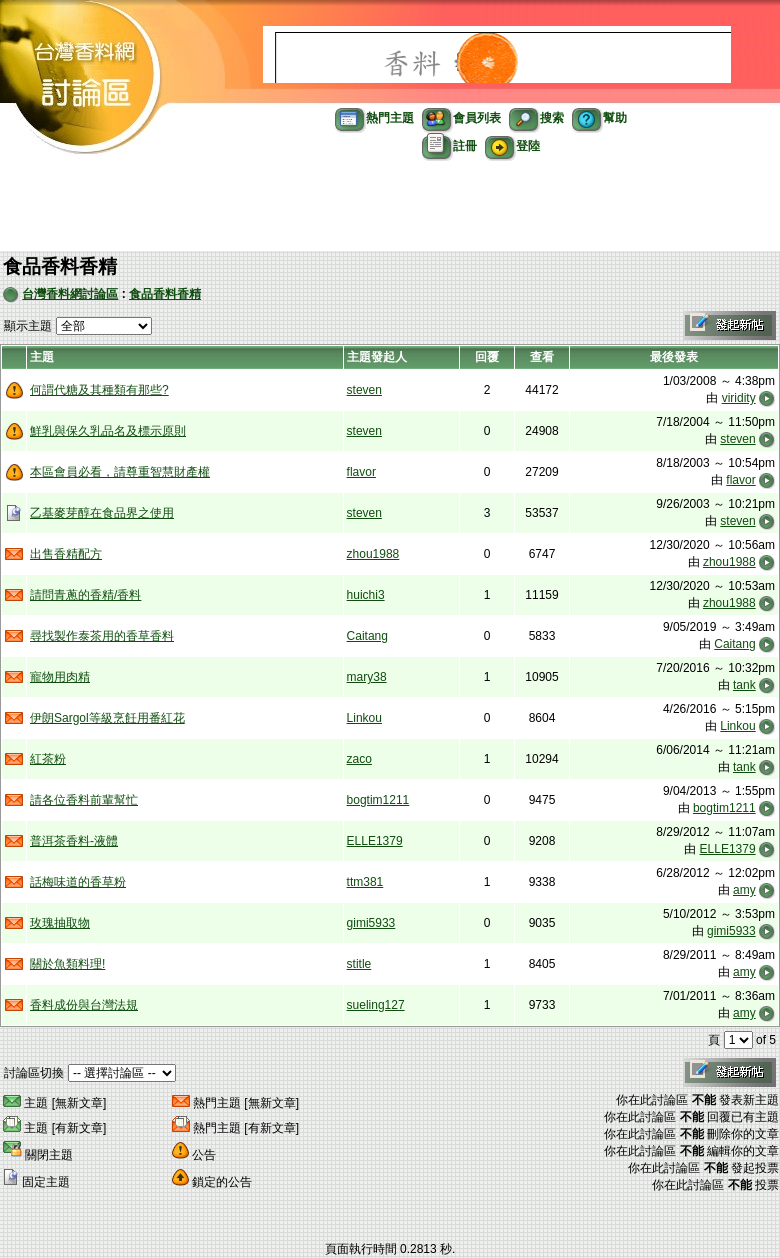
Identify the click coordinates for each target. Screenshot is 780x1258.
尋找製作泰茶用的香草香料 (102, 636)
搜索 (536, 118)
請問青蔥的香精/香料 (85, 595)
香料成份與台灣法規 (84, 1005)
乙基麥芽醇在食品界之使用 (102, 513)
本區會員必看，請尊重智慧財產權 (120, 472)
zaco (359, 759)
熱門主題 (374, 118)
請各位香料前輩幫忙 (84, 800)
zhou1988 (373, 554)
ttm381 (365, 882)
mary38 (367, 677)
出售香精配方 (66, 554)
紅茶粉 (48, 759)
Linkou (364, 718)
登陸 (512, 146)
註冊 (449, 146)
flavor (361, 472)
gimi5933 (371, 923)
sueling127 (376, 1005)
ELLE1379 (375, 841)
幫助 (599, 118)
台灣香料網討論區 (70, 294)
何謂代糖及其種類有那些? (99, 390)
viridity (739, 398)
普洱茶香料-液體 (74, 841)
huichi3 (366, 595)
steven (364, 390)
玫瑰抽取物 (60, 923)
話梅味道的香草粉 (78, 882)
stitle (359, 964)
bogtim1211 (378, 800)
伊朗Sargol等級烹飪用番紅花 (107, 718)
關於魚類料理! (67, 964)
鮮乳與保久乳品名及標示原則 (108, 431)
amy (744, 890)
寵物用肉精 (60, 677)
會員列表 (461, 118)
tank (744, 685)
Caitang (367, 636)
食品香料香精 (165, 294)
